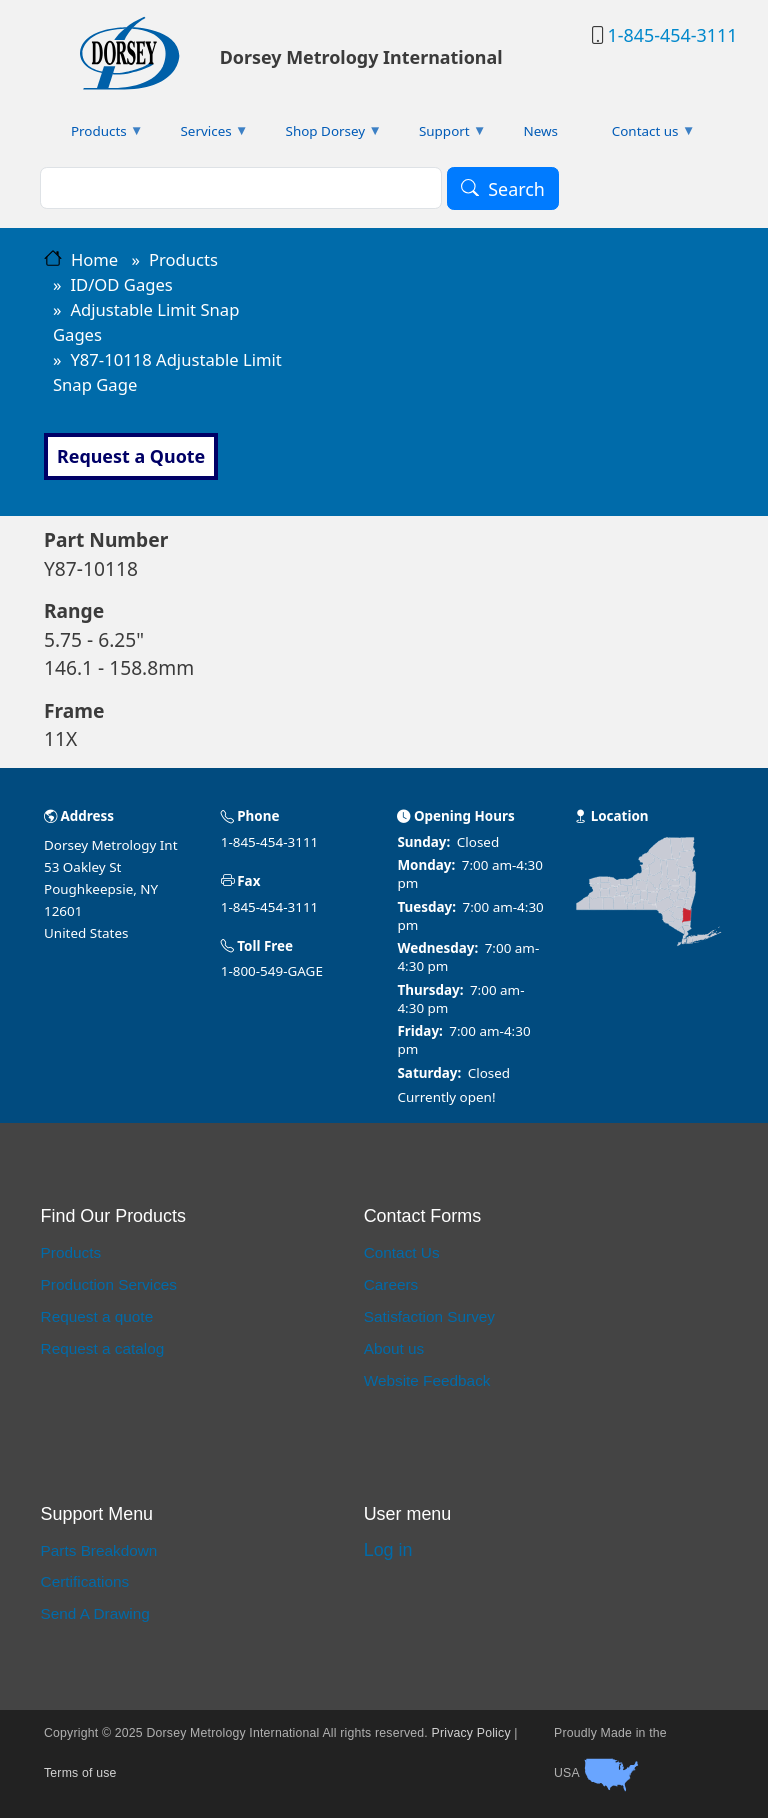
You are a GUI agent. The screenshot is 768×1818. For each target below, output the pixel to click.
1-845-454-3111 (672, 35)
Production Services (109, 1284)
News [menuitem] (540, 131)
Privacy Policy (471, 1733)
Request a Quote (131, 456)
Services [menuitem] (201, 135)
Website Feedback (427, 1380)
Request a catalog (103, 1348)
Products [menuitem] (94, 135)
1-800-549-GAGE (272, 971)
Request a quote (97, 1316)
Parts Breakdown (99, 1550)
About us (394, 1348)
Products (183, 259)
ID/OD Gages (121, 284)
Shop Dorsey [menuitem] (320, 135)
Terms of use (80, 1773)
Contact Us (402, 1252)
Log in (388, 1550)
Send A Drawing (95, 1613)
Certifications (85, 1581)
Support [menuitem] (439, 135)
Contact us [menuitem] (640, 135)
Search (516, 189)
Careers (391, 1284)
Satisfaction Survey (429, 1316)
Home (94, 259)
